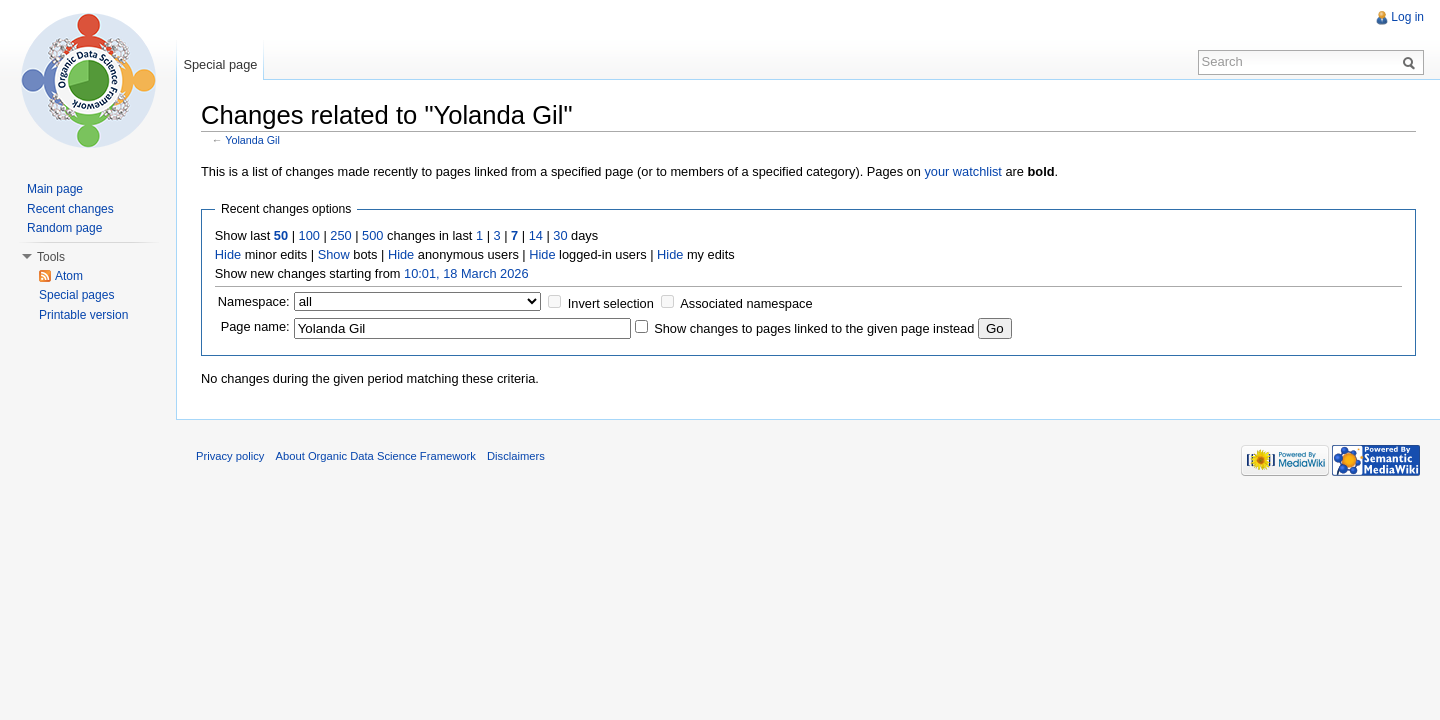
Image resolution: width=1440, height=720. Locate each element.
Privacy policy (230, 456)
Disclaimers (516, 456)
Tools (51, 257)
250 (340, 235)
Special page (220, 64)
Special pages (76, 295)
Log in (1407, 17)
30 (560, 235)
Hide (228, 254)
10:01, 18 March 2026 (466, 273)
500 (372, 235)
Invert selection (611, 303)
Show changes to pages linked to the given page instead (814, 328)
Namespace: (254, 301)
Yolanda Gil (252, 140)
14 (536, 235)
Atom (69, 276)
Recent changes (70, 209)
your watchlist (963, 171)
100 (309, 235)
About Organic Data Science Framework (376, 456)
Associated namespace (746, 303)
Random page (64, 228)
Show (334, 254)
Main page (55, 189)
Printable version (83, 315)
